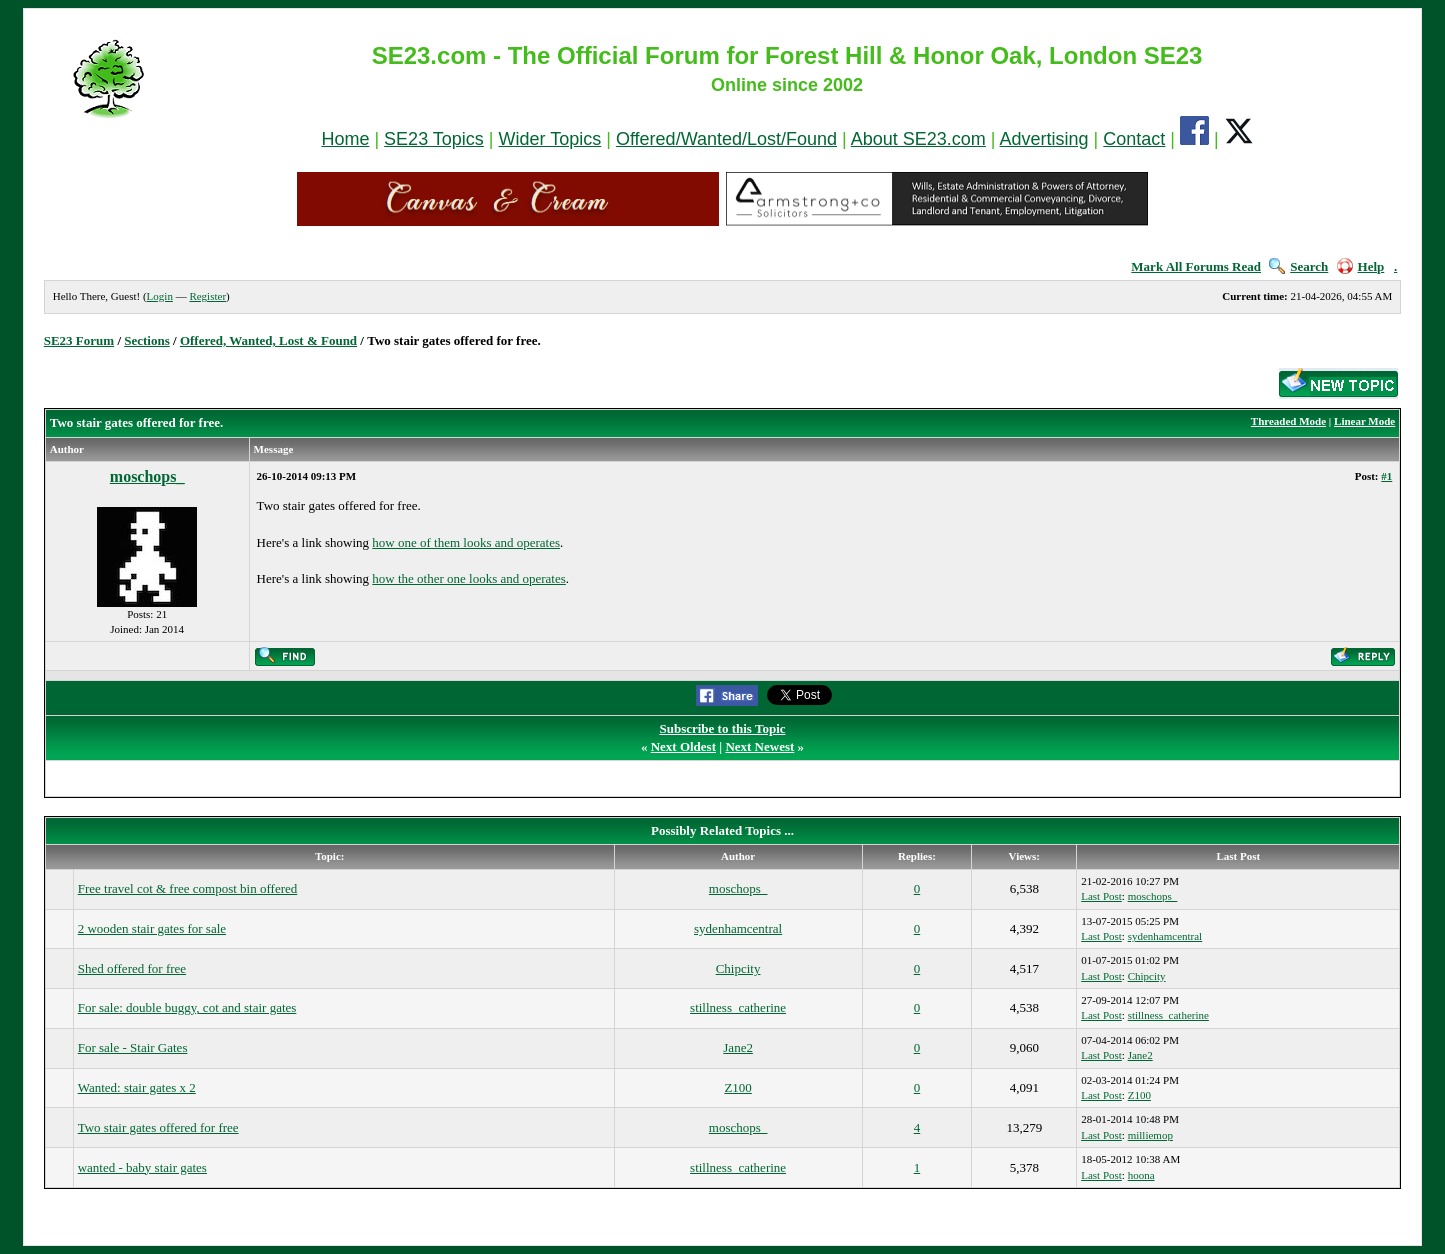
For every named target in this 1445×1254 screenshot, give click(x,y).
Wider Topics (550, 139)
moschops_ (147, 476)
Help (1361, 266)
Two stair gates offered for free (158, 1127)
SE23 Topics (434, 139)
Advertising (1044, 139)
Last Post (1101, 896)
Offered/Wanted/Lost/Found (726, 139)
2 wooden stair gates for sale (152, 928)
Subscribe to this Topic (722, 728)
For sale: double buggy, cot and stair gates (187, 1007)
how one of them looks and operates (466, 542)
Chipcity (738, 968)
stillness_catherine (738, 1007)
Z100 (737, 1087)
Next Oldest (683, 746)
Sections (147, 340)
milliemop (1150, 1135)
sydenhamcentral (738, 928)
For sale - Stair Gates (133, 1047)
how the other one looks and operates (469, 578)
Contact (1134, 139)
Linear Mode (1364, 421)
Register (207, 296)
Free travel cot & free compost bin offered (188, 888)
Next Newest (759, 746)
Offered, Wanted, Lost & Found (268, 340)
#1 (1386, 476)
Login (160, 296)
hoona (1141, 1175)
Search (1298, 266)
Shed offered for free (132, 968)
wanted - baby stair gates (142, 1167)
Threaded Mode (1288, 421)
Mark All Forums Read (1196, 266)
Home (345, 139)
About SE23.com (918, 139)
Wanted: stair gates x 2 (137, 1087)
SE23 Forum (79, 340)
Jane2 (738, 1047)
